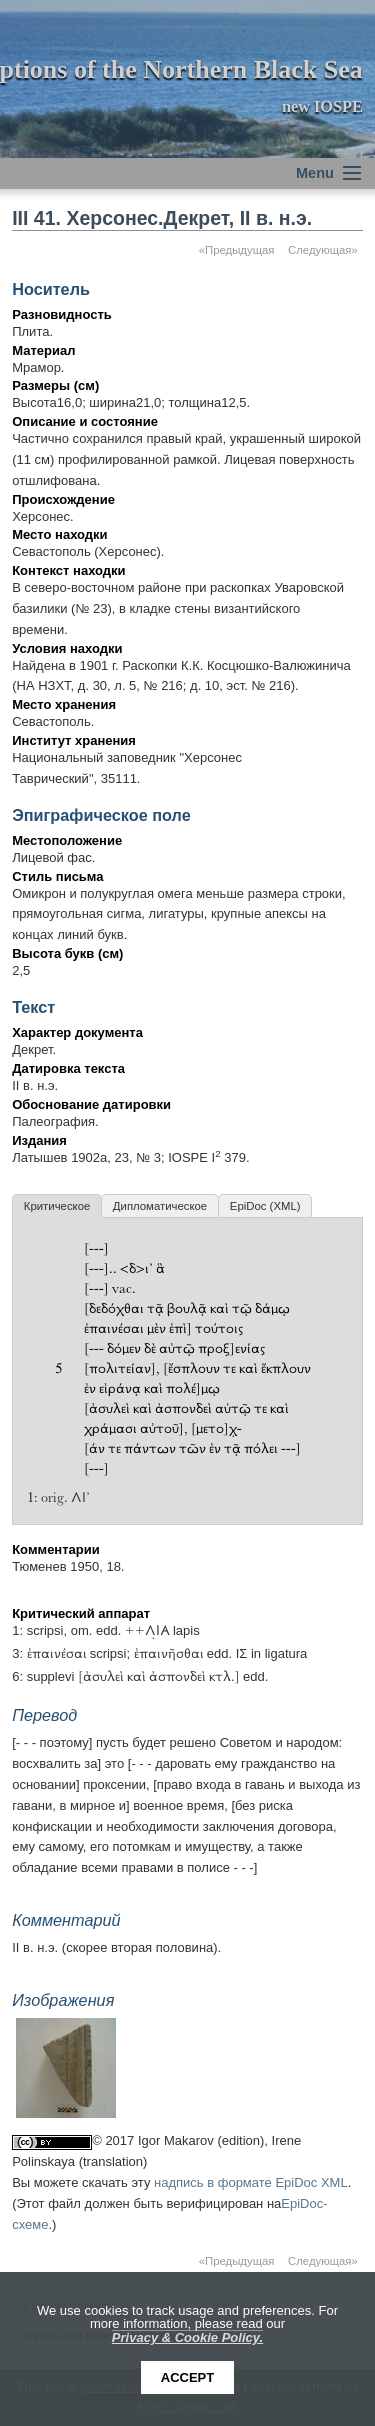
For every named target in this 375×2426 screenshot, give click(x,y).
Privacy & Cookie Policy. (187, 2337)
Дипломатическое (160, 1206)
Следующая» (323, 250)
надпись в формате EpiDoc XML (251, 2182)
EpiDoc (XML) (265, 1206)
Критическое (57, 1206)
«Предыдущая (237, 250)
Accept (187, 2377)
